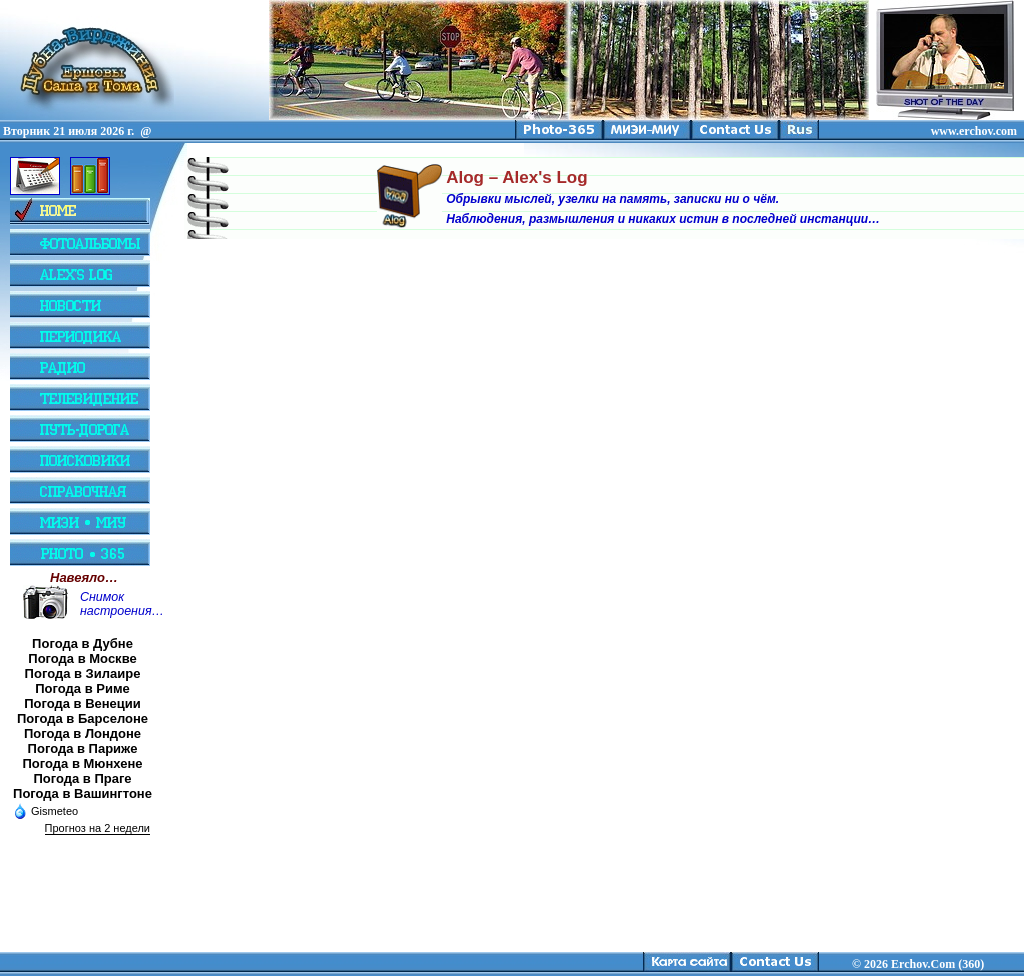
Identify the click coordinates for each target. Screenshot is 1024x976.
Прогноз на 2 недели (97, 828)
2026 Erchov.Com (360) (924, 964)
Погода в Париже (83, 748)
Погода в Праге (82, 778)
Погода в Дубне (82, 643)
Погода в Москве (82, 658)
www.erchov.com (974, 131)
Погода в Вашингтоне (82, 793)
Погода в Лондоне (82, 733)
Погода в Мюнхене (83, 763)
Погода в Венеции (82, 703)
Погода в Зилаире (83, 673)
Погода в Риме (82, 688)
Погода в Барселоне (82, 718)
